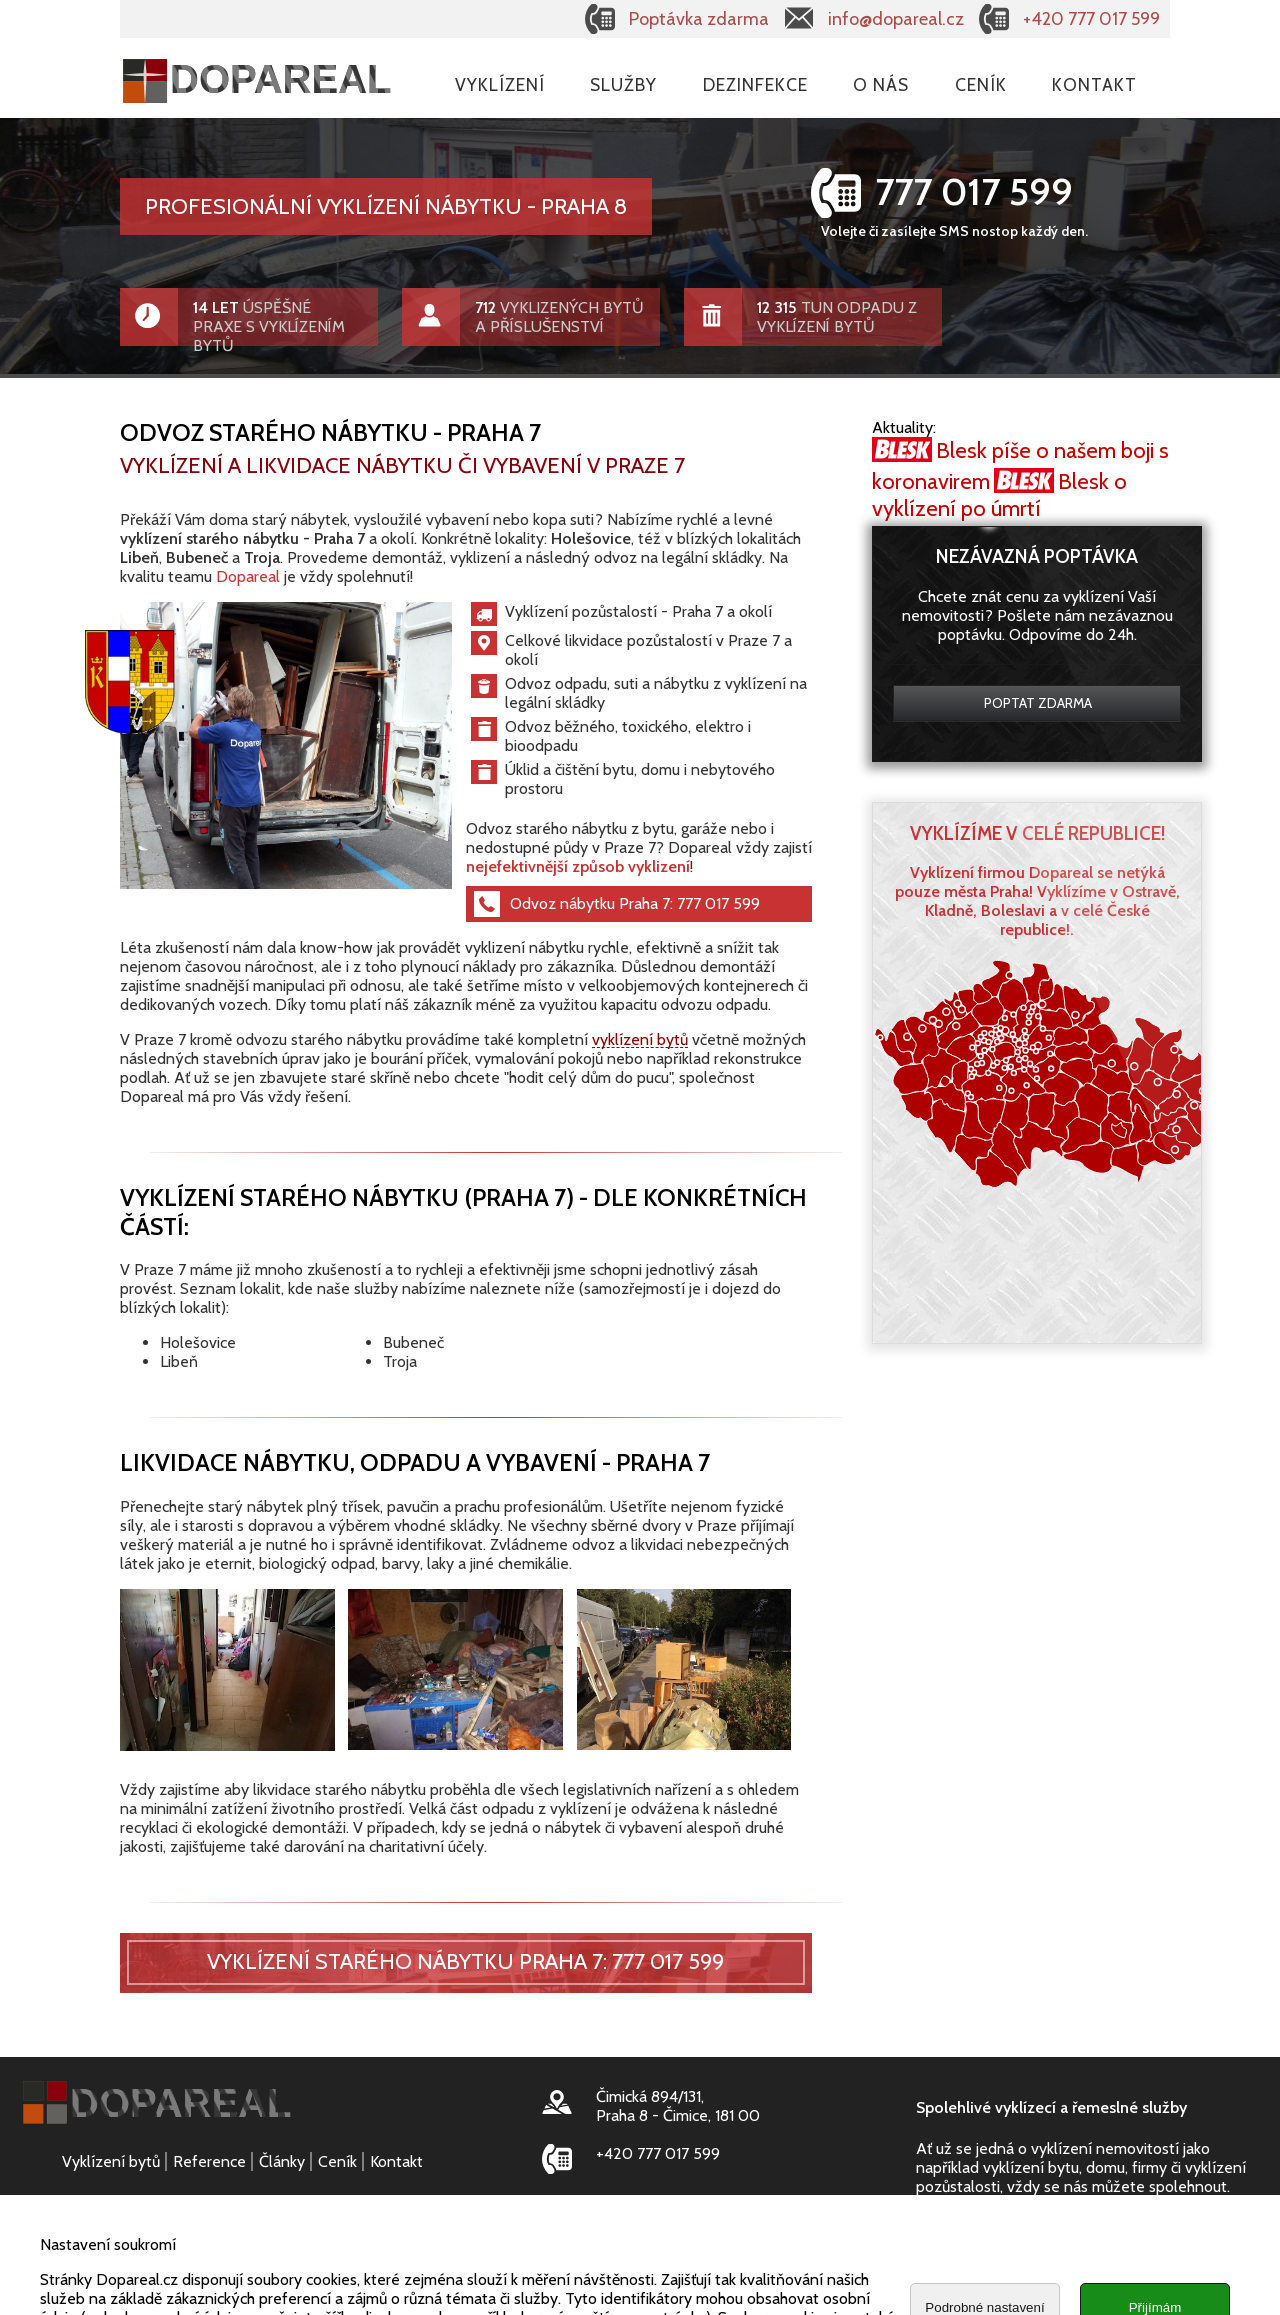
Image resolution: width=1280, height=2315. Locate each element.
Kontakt (1094, 84)
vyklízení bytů (640, 1039)
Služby (623, 84)
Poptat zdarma (1038, 703)
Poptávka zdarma (699, 19)
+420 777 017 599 (1091, 19)
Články (282, 2161)
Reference (209, 2161)
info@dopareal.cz (896, 19)
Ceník (981, 84)
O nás (881, 84)
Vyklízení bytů (111, 2161)
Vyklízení (500, 84)
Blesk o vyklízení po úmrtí (999, 495)
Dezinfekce (755, 84)
